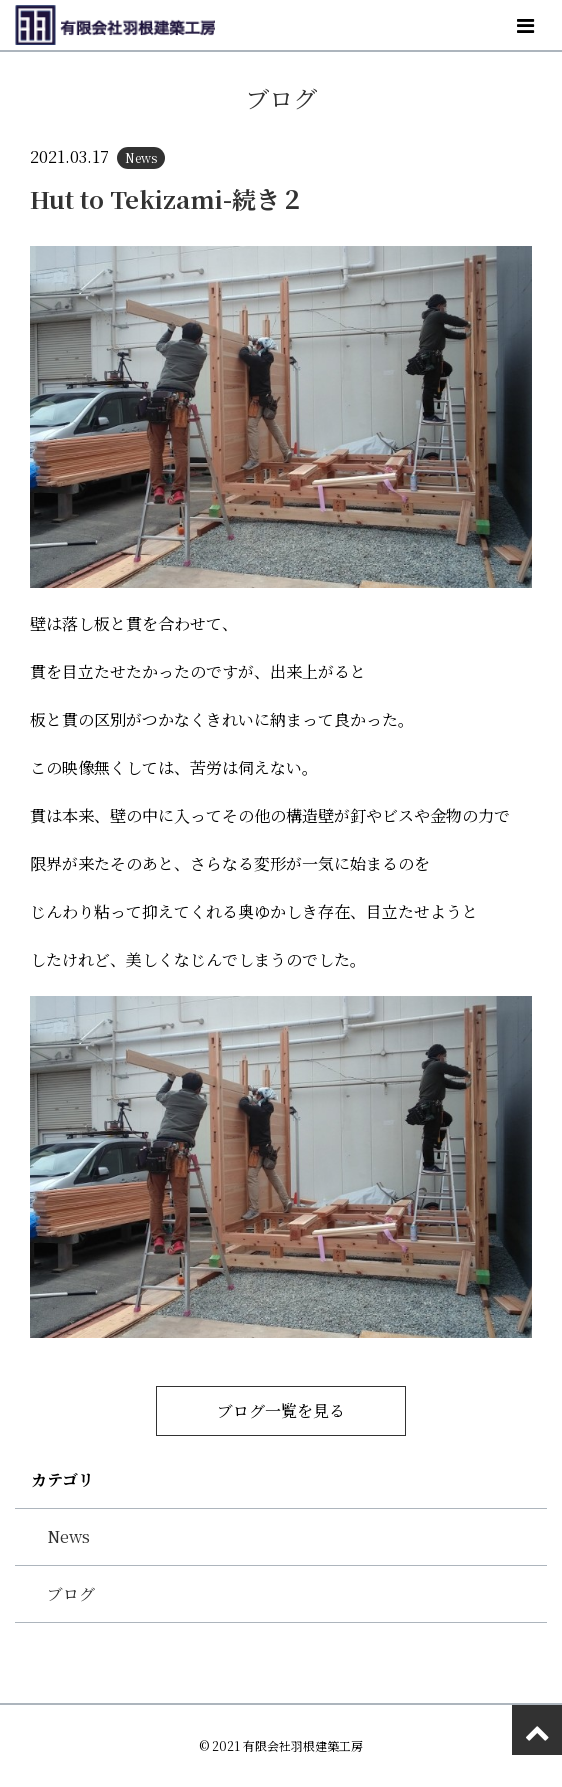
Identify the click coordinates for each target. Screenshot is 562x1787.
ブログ (71, 1593)
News (68, 1536)
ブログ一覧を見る (281, 1410)
